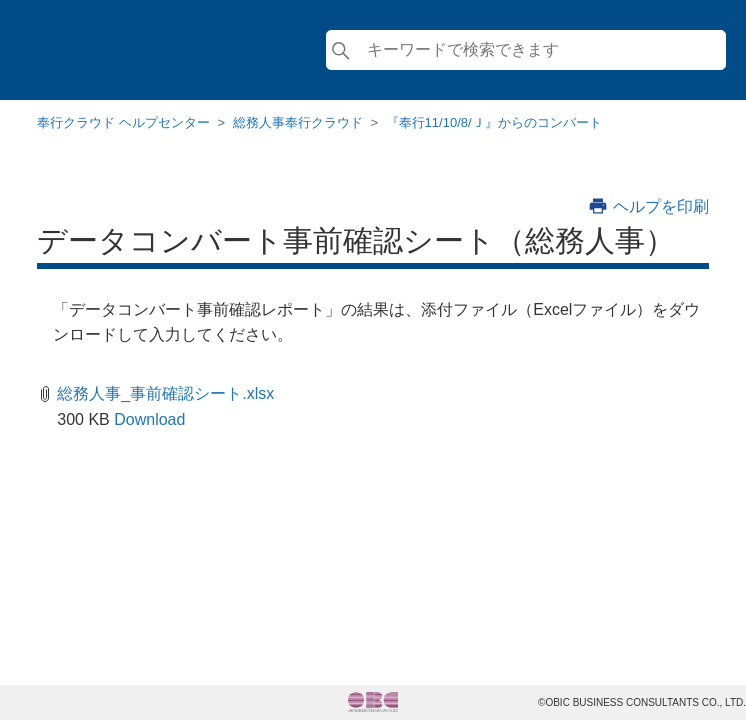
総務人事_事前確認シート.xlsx (165, 393)
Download (149, 419)
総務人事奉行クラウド (298, 122)
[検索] (526, 50)
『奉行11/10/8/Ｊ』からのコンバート (494, 122)
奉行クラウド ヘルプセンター (123, 122)
